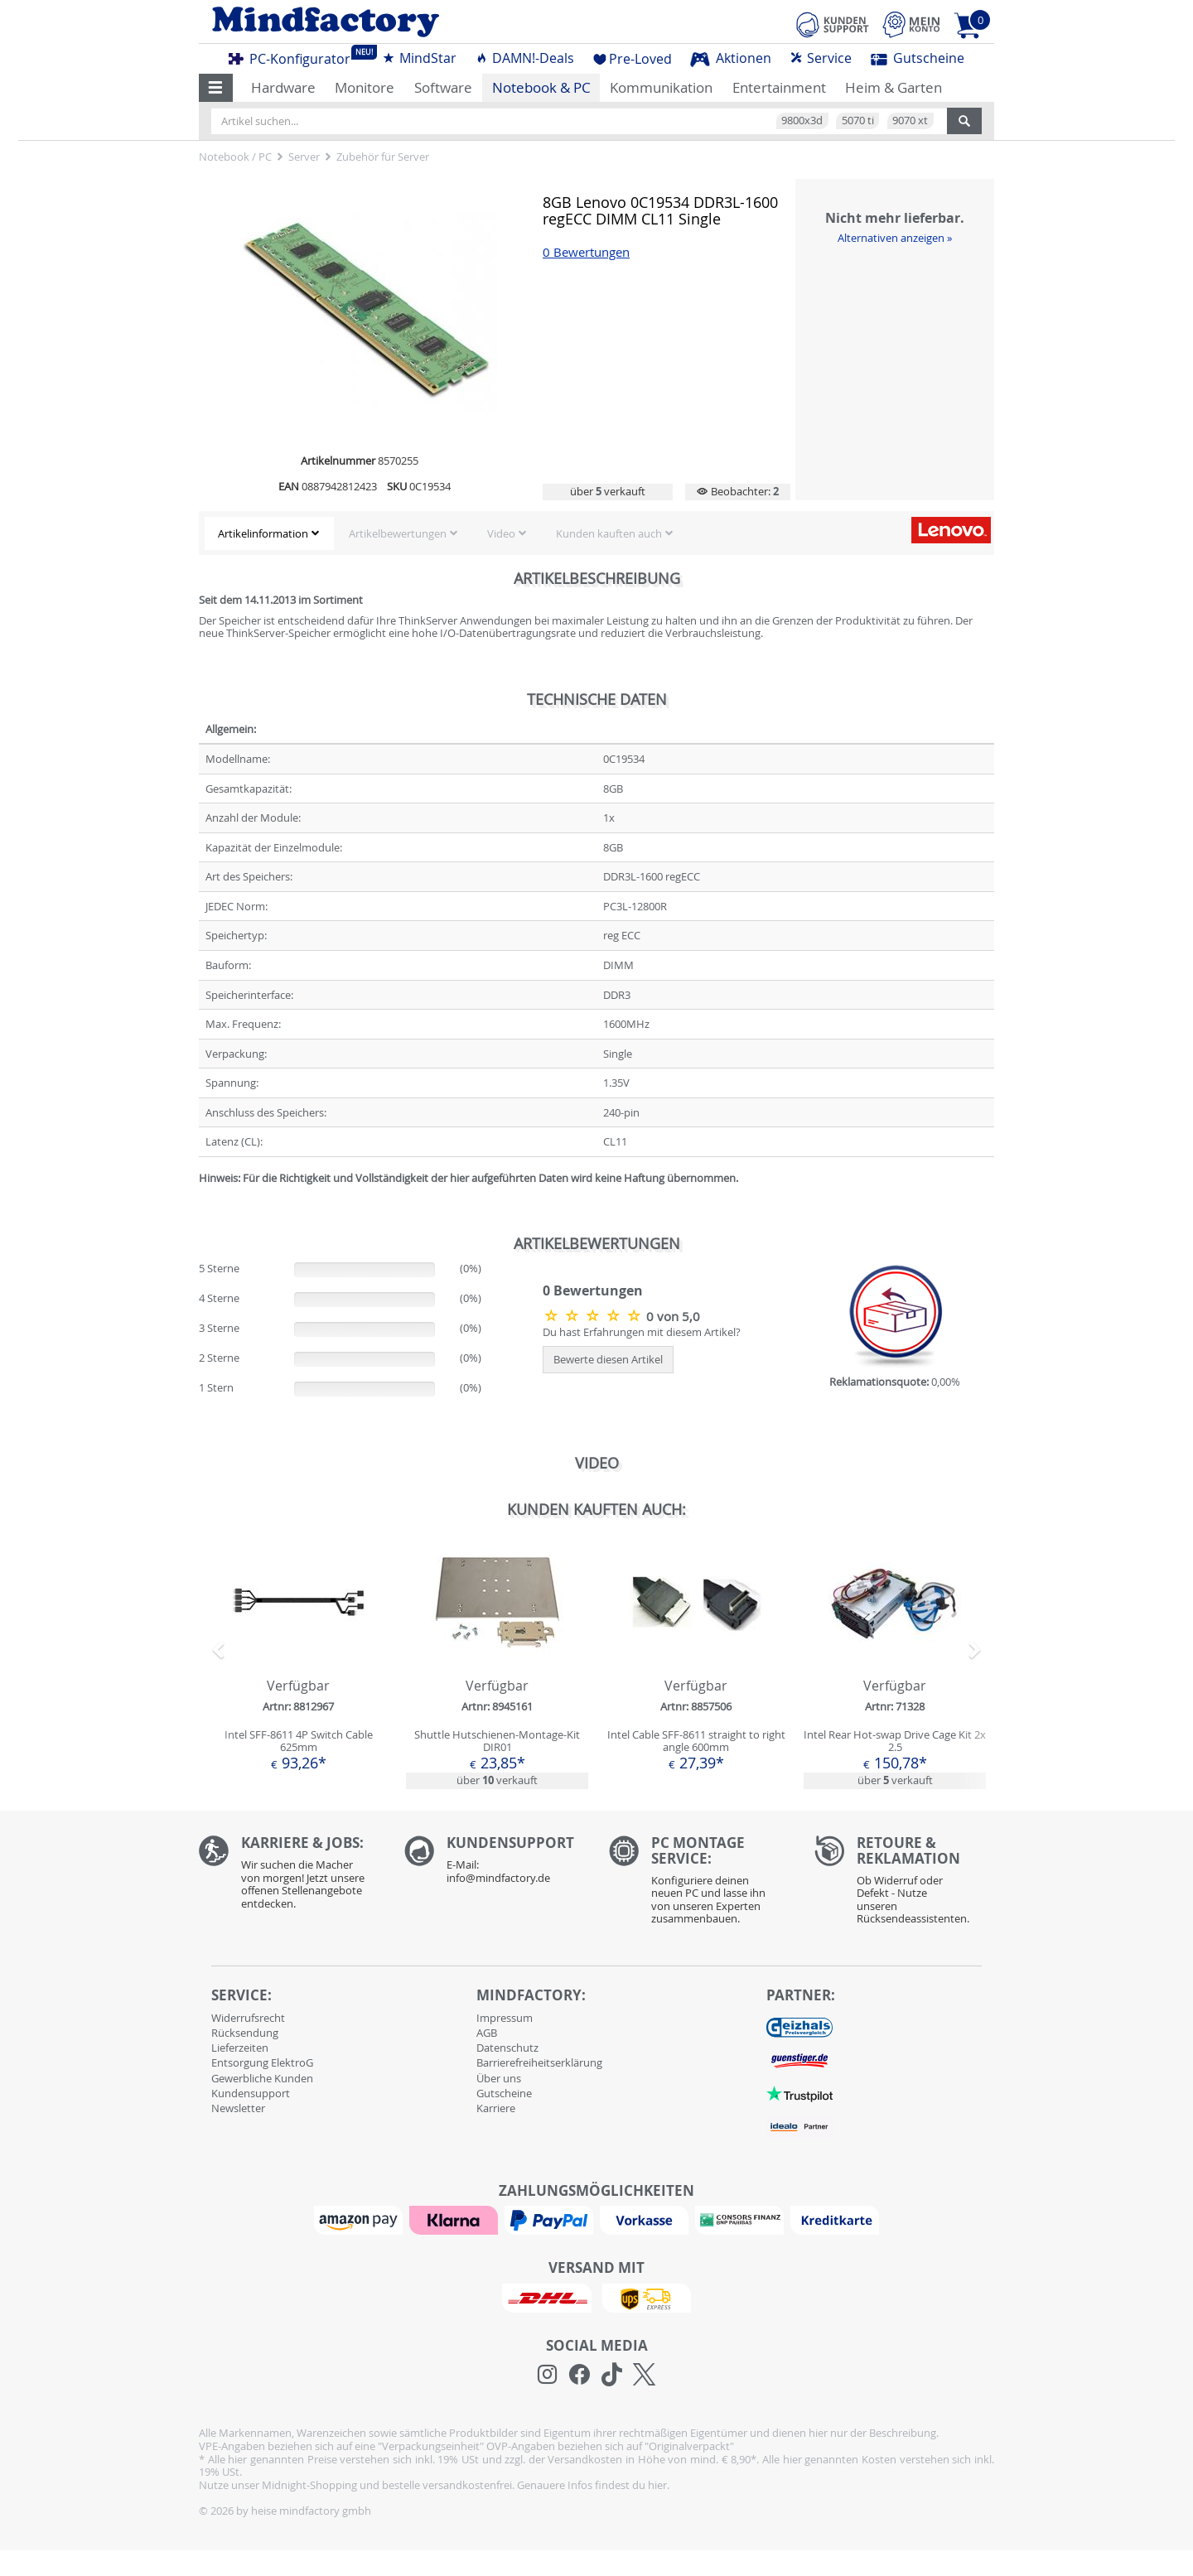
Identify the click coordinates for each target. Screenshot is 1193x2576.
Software (443, 87)
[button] (216, 88)
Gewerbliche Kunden (262, 2078)
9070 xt (910, 120)
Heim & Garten (893, 87)
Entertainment (779, 87)
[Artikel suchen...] (579, 121)
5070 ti (858, 120)
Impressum (504, 2017)
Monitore (364, 87)
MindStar (419, 58)
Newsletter (238, 2108)
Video (501, 533)
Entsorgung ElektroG (262, 2062)
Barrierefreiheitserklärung (539, 2062)
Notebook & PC (541, 87)
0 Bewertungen (586, 252)
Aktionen (730, 58)
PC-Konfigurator (294, 56)
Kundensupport (250, 2093)
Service (821, 58)
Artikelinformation (263, 533)
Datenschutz (507, 2047)
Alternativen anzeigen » (895, 237)
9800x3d (802, 120)
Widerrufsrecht (248, 2017)
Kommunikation (661, 87)
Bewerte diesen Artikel (608, 1359)
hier (657, 2484)
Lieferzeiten (239, 2047)
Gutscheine (917, 58)
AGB (486, 2032)
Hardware (283, 87)
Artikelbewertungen (398, 533)
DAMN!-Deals (524, 58)
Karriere (495, 2108)
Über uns (498, 2078)
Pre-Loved (632, 59)
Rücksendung (244, 2032)
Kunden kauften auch (609, 533)
